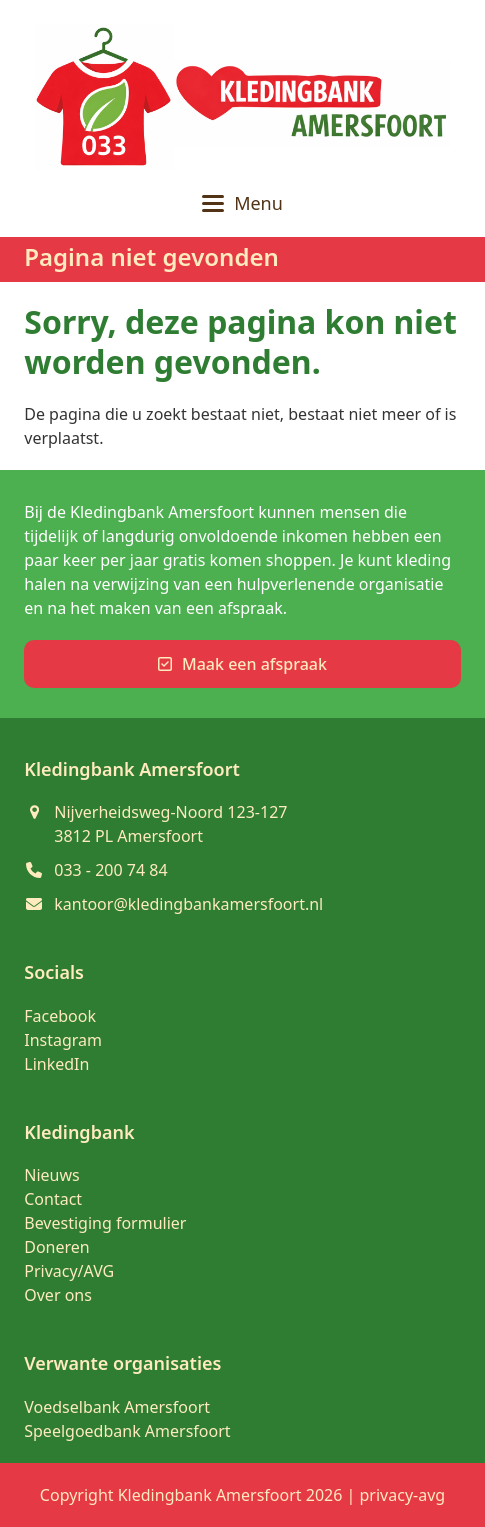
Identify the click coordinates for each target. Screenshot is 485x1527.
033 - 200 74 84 (110, 870)
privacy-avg (403, 1495)
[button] (242, 203)
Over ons (58, 1295)
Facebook (60, 1016)
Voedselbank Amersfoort (117, 1407)
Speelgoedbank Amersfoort (127, 1431)
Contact (53, 1199)
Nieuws (51, 1175)
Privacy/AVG (69, 1271)
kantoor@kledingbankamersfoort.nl (188, 904)
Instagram (63, 1040)
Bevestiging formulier (105, 1223)
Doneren (56, 1247)
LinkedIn (56, 1064)
